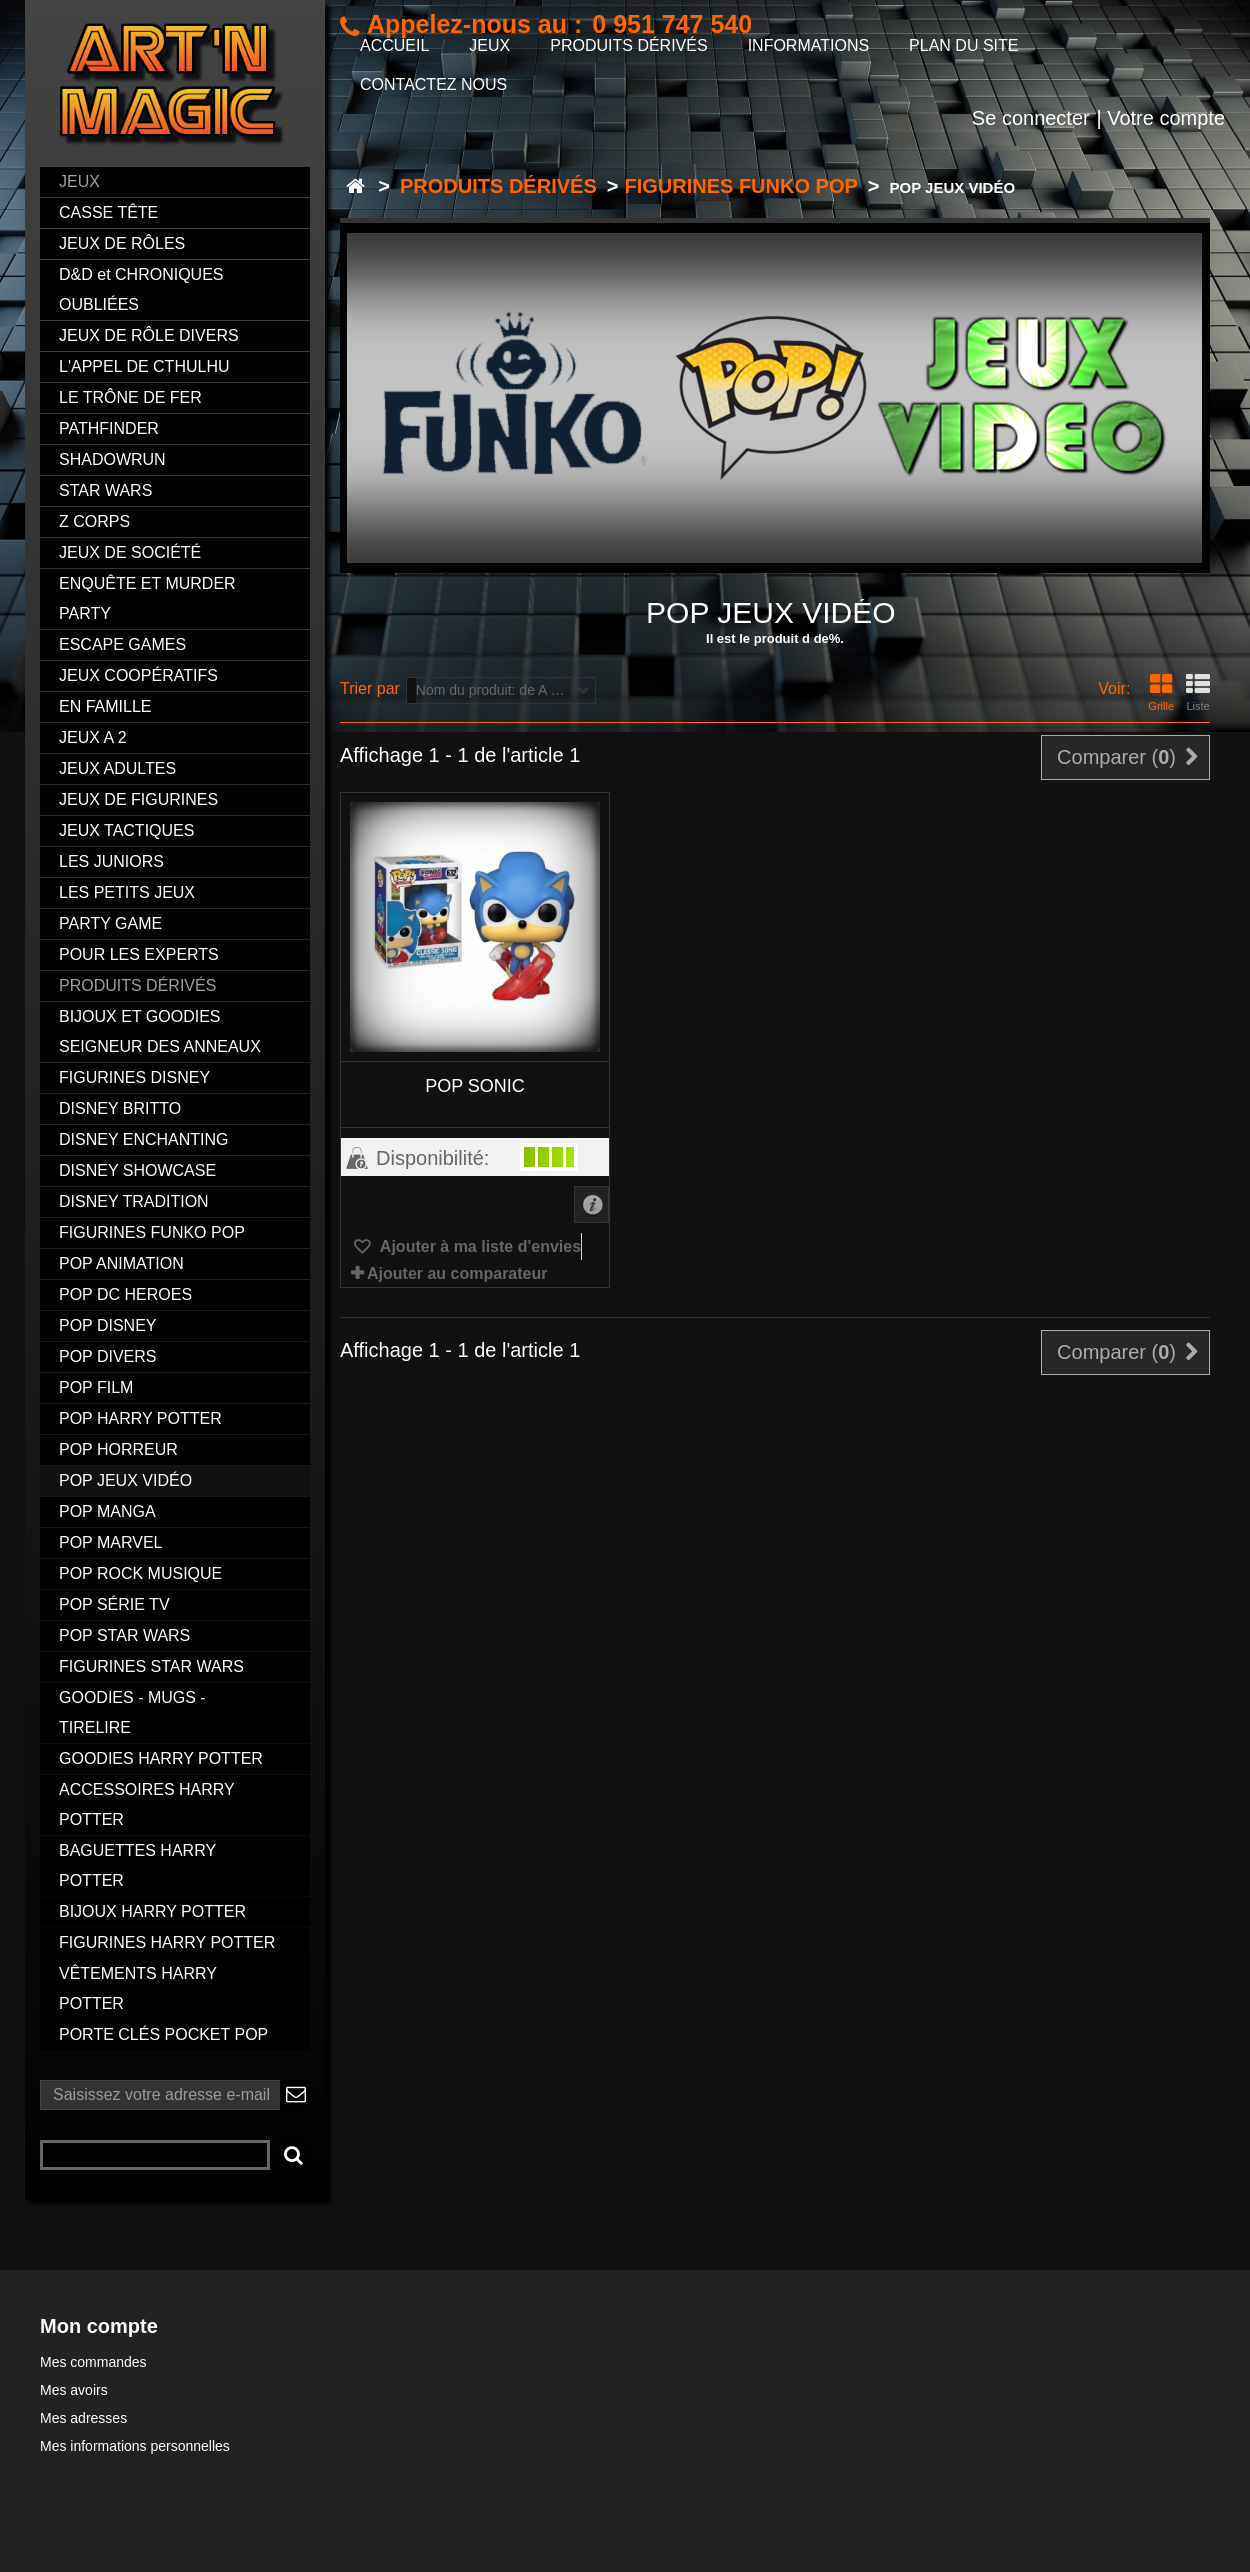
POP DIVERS (108, 1356)
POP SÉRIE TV (114, 1604)
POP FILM (96, 1387)
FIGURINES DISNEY (134, 1077)
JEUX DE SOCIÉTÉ (130, 552)
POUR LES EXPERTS (139, 954)
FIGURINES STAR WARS (151, 1666)
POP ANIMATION (121, 1263)
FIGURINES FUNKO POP (152, 1232)
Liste (1198, 692)
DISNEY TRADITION (134, 1201)
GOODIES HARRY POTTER (161, 1758)
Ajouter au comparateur (457, 1273)
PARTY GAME (110, 923)
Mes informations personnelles (135, 2446)
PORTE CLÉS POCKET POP (163, 2034)
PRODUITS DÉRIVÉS (137, 985)
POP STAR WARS (124, 1635)
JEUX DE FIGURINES (138, 799)
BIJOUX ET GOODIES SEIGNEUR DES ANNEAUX (160, 1031)
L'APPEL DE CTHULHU (144, 366)
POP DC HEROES (125, 1294)
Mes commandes (93, 2362)
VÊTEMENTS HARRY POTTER (138, 1988)
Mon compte (99, 2326)
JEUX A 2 (93, 737)
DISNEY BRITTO (120, 1108)
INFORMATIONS (808, 45)
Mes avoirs (74, 2390)
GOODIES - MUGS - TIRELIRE (132, 1712)
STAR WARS (105, 490)
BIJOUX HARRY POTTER (152, 1911)
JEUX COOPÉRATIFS (138, 675)
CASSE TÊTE (108, 212)
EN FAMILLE (105, 706)
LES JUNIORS (111, 861)
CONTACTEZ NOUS (433, 84)
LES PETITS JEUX (127, 892)
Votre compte (1166, 118)
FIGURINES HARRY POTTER (167, 1942)
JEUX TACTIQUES (126, 830)
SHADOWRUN (112, 459)
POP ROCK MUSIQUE (140, 1573)
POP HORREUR (118, 1449)
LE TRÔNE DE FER (130, 397)
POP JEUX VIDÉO (125, 1480)
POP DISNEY (108, 1325)
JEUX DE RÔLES (122, 243)
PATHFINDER (109, 428)
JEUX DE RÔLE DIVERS (149, 335)
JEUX (79, 181)
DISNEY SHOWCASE (137, 1170)
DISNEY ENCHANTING (144, 1139)
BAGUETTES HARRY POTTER (137, 1865)
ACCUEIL (394, 45)
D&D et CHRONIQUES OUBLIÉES (141, 289)
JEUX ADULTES (117, 768)
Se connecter (1031, 118)
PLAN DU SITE (963, 45)
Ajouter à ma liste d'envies (478, 1246)
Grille (1161, 692)
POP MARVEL (110, 1542)
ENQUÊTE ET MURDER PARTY (147, 598)
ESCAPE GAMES (122, 644)
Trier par (370, 688)
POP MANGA (107, 1511)
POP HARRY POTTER (140, 1418)
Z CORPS (94, 521)
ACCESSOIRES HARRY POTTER (147, 1804)
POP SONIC (475, 1086)
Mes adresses (83, 2418)
